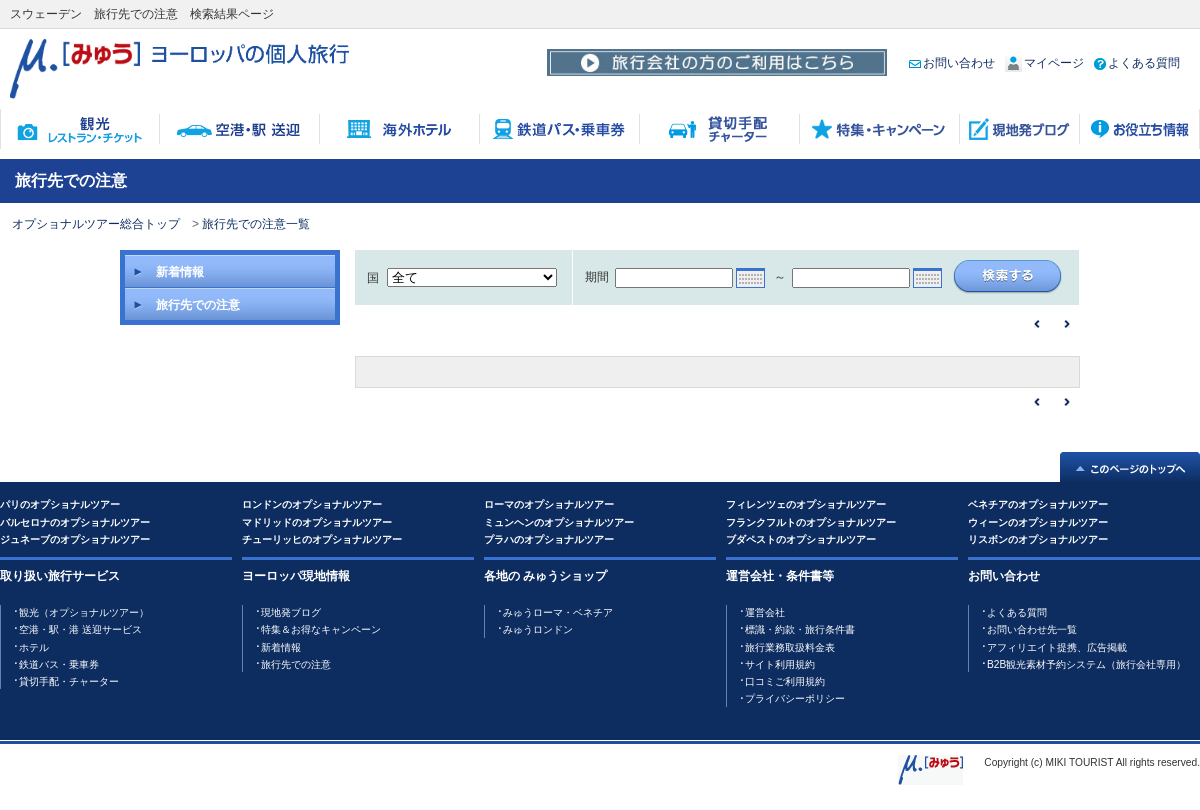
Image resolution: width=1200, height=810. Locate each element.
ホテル (34, 647)
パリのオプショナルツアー (60, 504)
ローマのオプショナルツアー (549, 504)
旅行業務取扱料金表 (790, 647)
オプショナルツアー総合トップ (96, 224)
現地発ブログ (291, 612)
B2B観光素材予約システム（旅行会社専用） (1086, 664)
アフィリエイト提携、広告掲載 (1057, 647)
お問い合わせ (952, 63)
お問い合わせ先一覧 (1032, 629)
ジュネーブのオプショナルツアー (75, 539)
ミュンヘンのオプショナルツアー (559, 522)
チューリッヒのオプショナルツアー (322, 539)
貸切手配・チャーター (69, 681)
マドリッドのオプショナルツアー (317, 522)
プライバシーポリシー (795, 698)
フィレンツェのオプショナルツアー (806, 504)
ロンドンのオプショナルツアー (312, 504)
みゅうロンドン (538, 629)
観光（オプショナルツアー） (84, 612)
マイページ (1044, 63)
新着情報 (281, 647)
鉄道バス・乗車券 (59, 664)
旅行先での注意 (296, 664)
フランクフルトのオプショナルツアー (811, 522)
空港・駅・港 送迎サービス (80, 629)
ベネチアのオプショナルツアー (1038, 504)
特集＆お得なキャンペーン (321, 629)
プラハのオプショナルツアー (549, 539)
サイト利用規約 (780, 664)
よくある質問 (1137, 63)
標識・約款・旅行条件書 (800, 629)
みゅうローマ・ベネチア (558, 612)
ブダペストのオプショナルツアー (801, 539)
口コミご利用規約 (785, 681)
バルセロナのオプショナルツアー (75, 522)
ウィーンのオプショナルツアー (1038, 522)
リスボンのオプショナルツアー (1038, 539)
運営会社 (765, 612)
